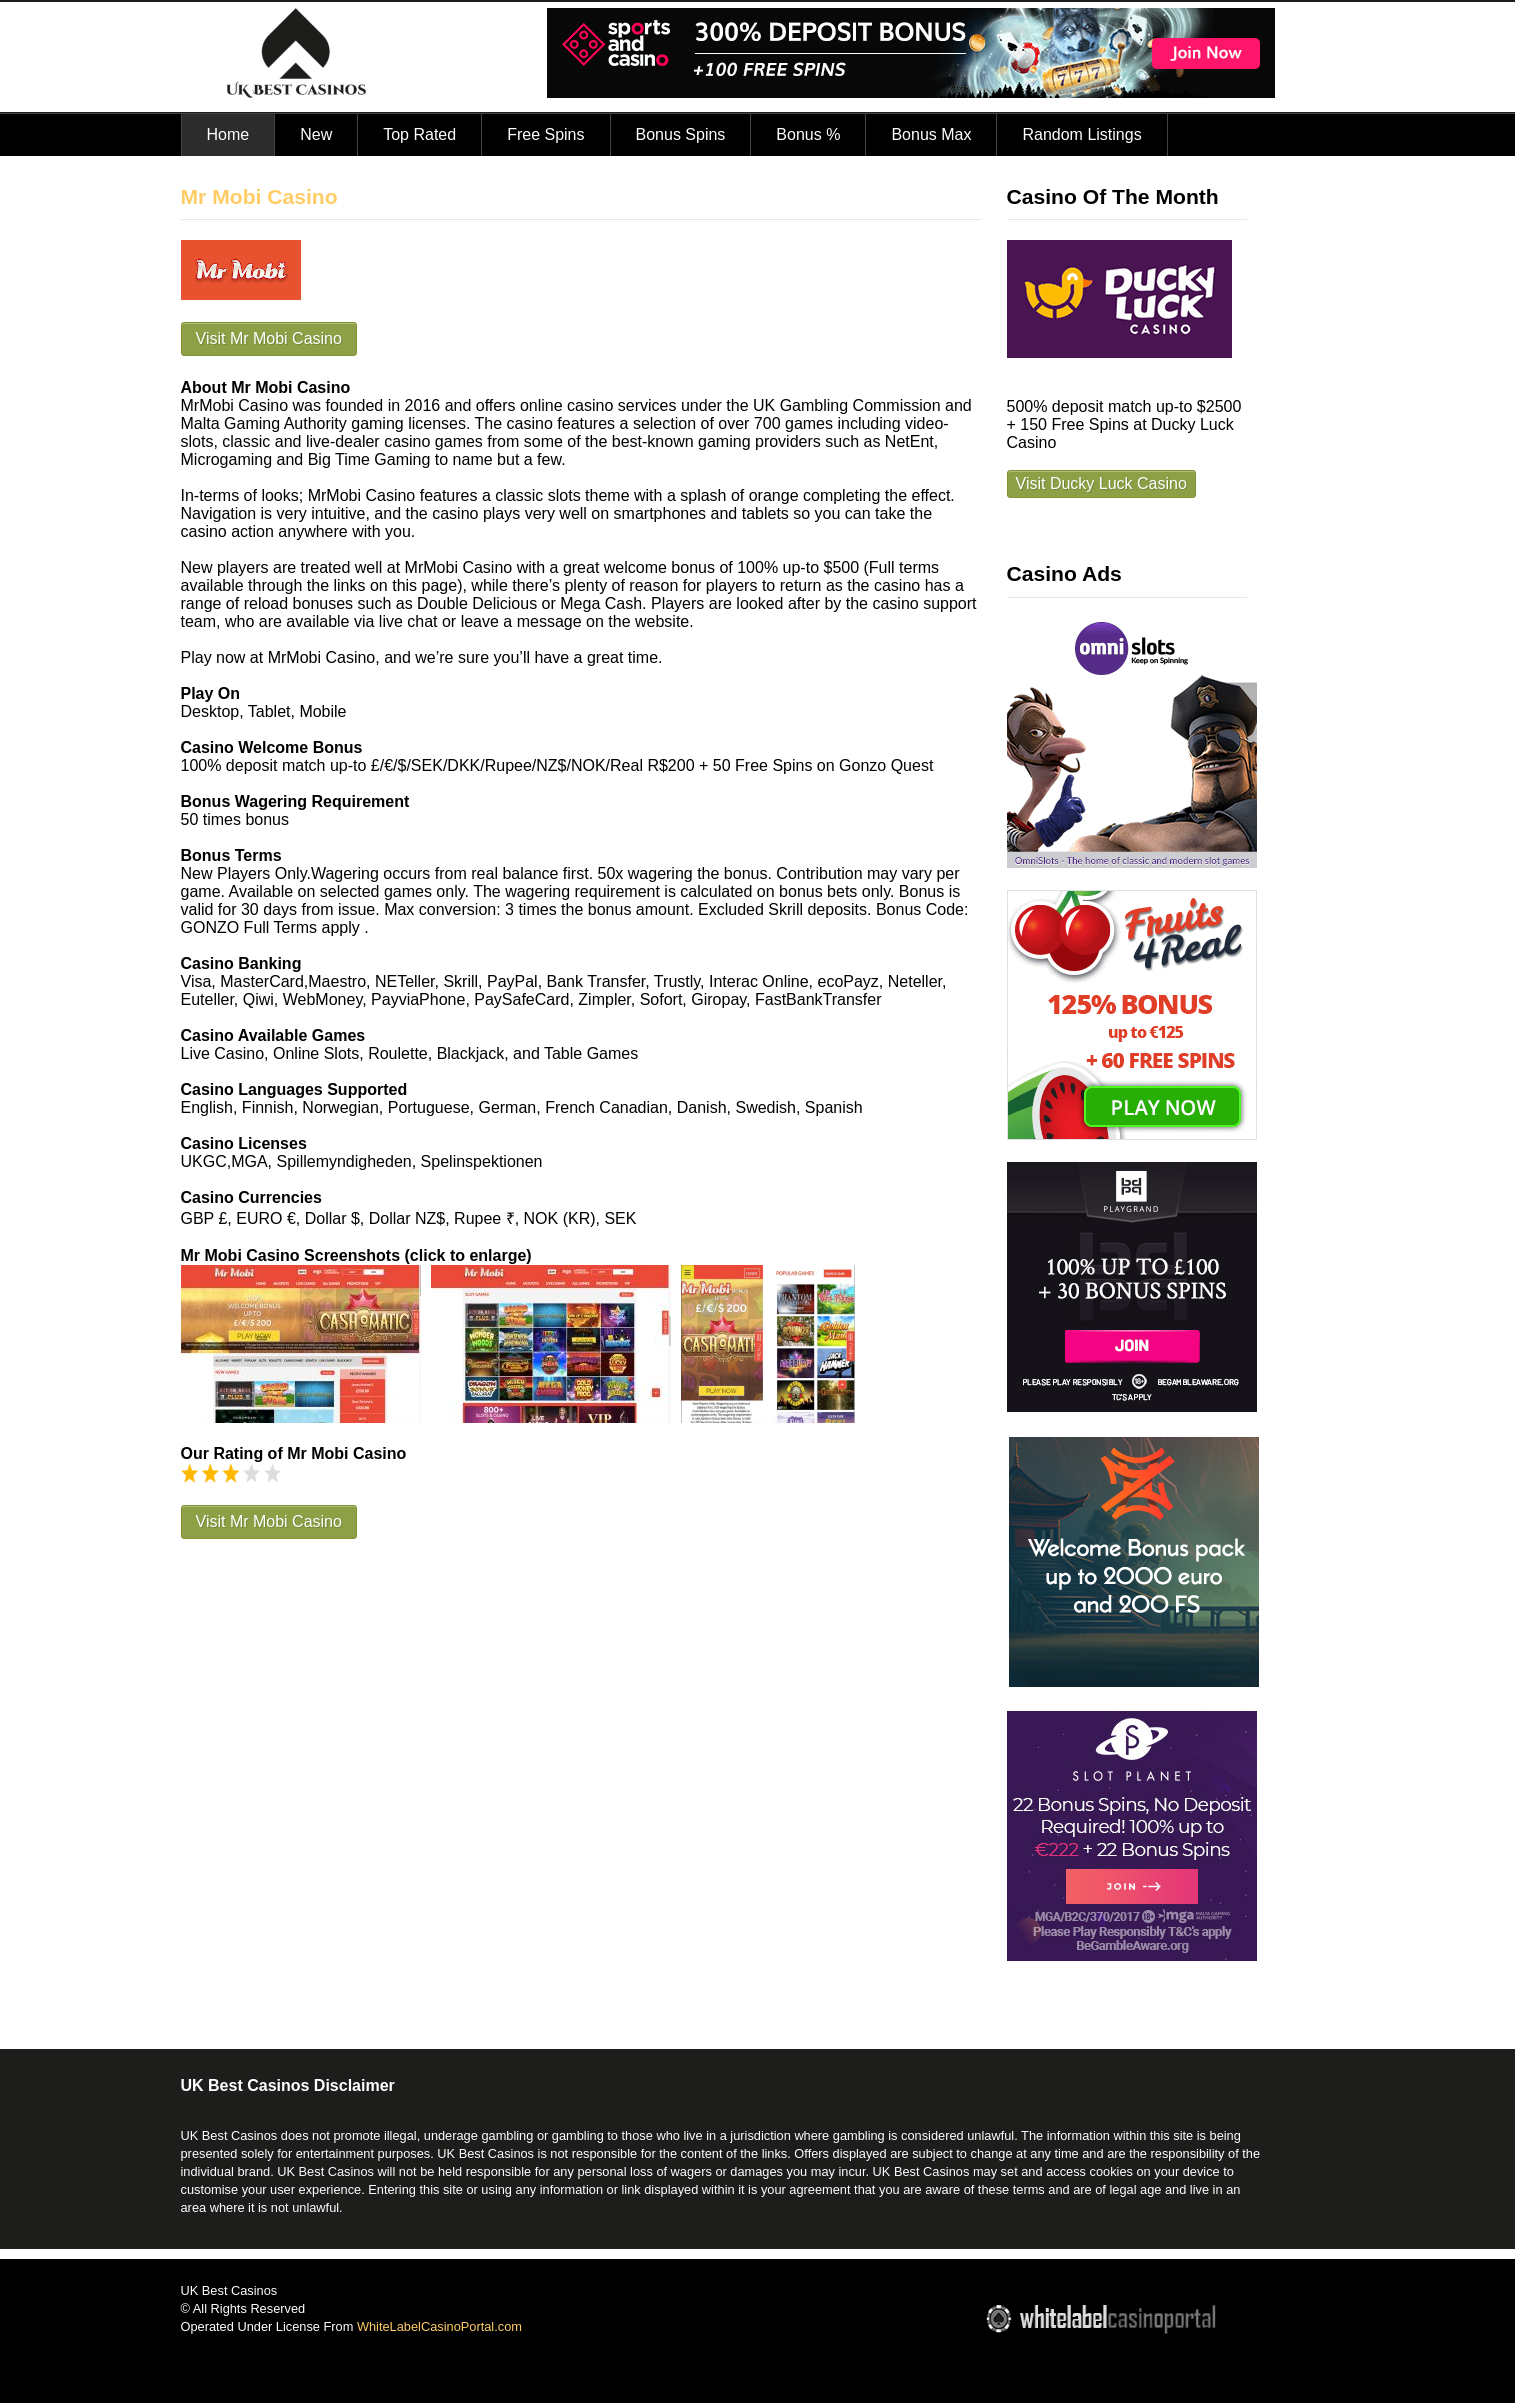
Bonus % (808, 134)
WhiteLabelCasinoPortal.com (439, 2326)
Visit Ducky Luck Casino (1101, 483)
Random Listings (1081, 134)
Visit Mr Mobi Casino (269, 338)
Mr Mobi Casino (259, 196)
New (316, 134)
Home (228, 134)
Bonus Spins (681, 134)
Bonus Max (931, 134)
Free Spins (545, 134)
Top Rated (419, 134)
